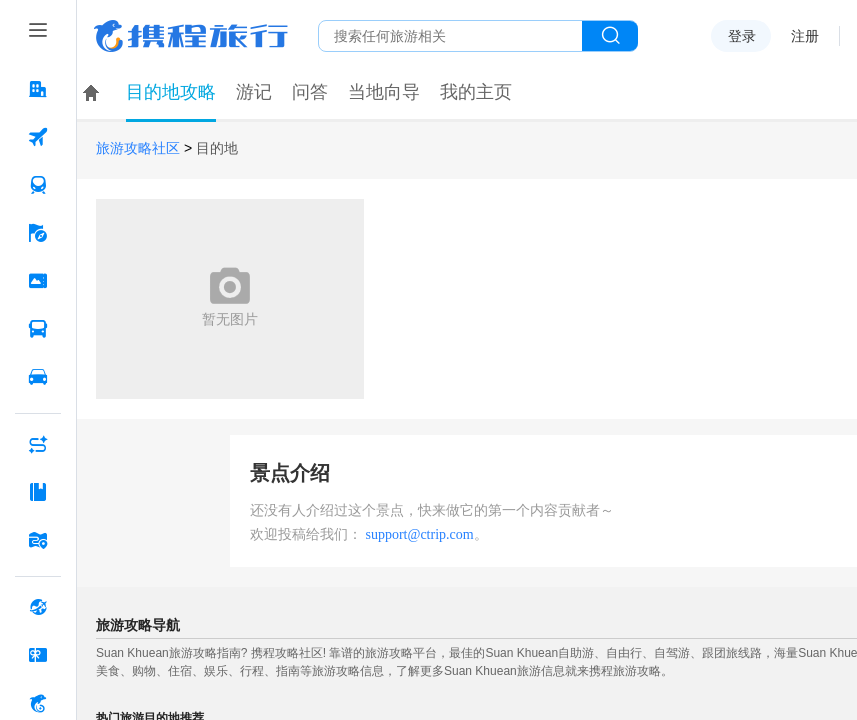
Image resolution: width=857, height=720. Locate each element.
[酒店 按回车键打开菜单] (38, 89)
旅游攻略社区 (138, 148)
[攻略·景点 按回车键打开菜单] (38, 492)
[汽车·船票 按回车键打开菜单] (38, 329)
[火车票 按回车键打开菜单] (38, 185)
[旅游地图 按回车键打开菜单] (38, 540)
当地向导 (384, 92)
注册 (805, 36)
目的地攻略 (171, 92)
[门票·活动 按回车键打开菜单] (38, 281)
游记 (254, 92)
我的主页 (476, 92)
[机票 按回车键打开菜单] (38, 137)
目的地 (217, 148)
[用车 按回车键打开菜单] (38, 377)
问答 (310, 92)
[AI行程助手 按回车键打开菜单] (38, 444)
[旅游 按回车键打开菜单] (38, 233)
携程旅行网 (191, 36)
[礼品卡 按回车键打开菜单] (38, 655)
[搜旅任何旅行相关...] (450, 36)
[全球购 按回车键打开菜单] (38, 607)
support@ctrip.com (420, 534)
